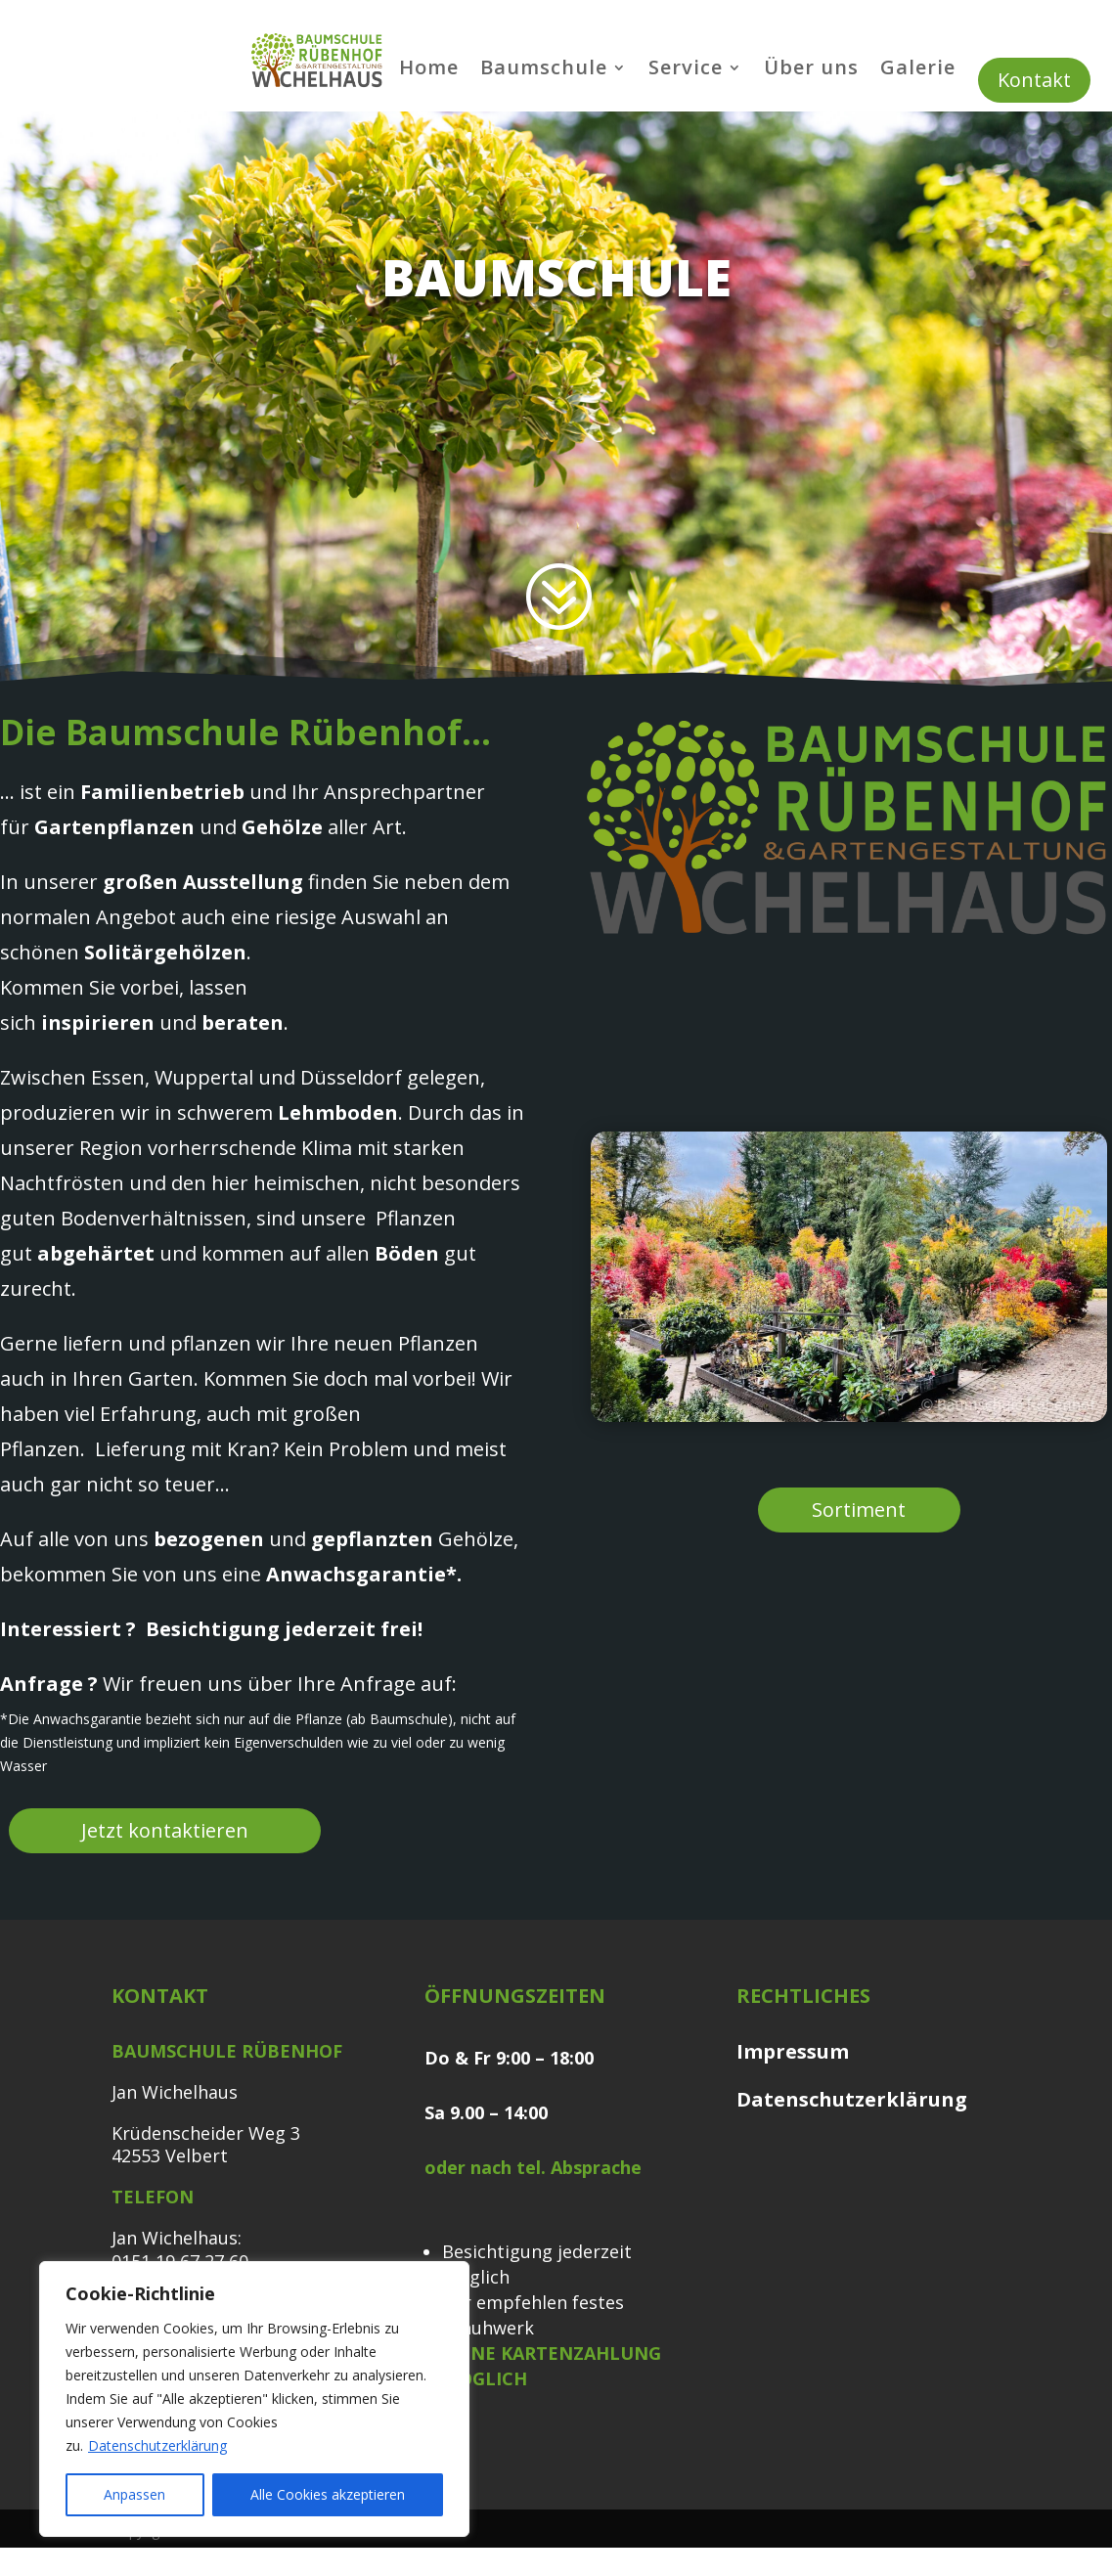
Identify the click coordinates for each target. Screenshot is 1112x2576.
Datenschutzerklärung (157, 2445)
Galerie (918, 70)
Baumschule (543, 70)
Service (685, 70)
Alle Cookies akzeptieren (327, 2494)
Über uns (811, 70)
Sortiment (859, 1509)
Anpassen (134, 2494)
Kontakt (1034, 80)
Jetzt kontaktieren (164, 1830)
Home (429, 70)
